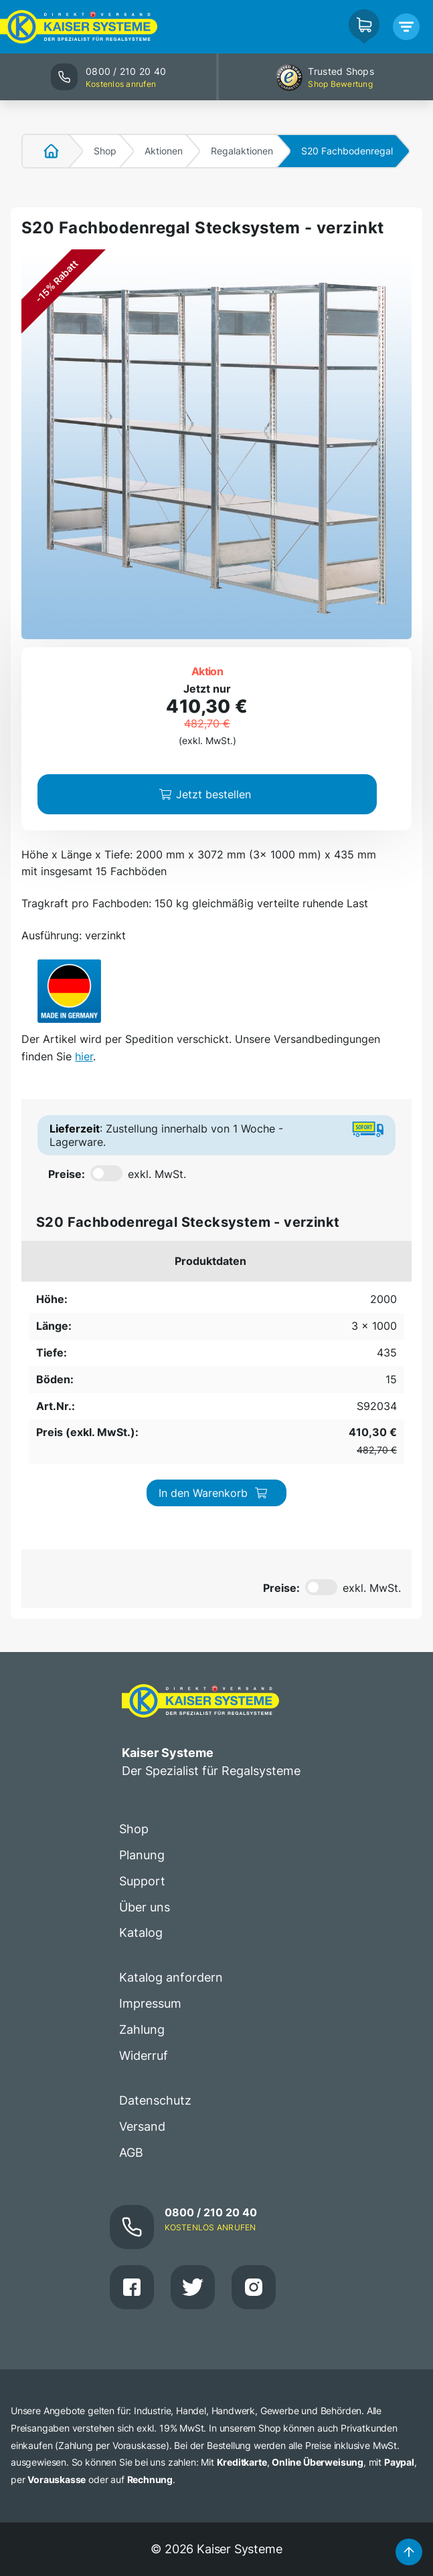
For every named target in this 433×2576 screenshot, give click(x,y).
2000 (42, 1294)
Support (142, 1693)
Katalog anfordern (171, 1790)
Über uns (144, 1719)
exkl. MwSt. (157, 1174)
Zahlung (142, 1842)
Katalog (141, 1745)
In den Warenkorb (355, 1310)
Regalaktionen (242, 150)
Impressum (150, 1816)
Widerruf (143, 1868)
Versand (142, 1939)
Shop (105, 150)
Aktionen (164, 150)
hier (84, 1056)
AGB (131, 1965)
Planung (142, 1667)
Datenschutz (155, 1913)
